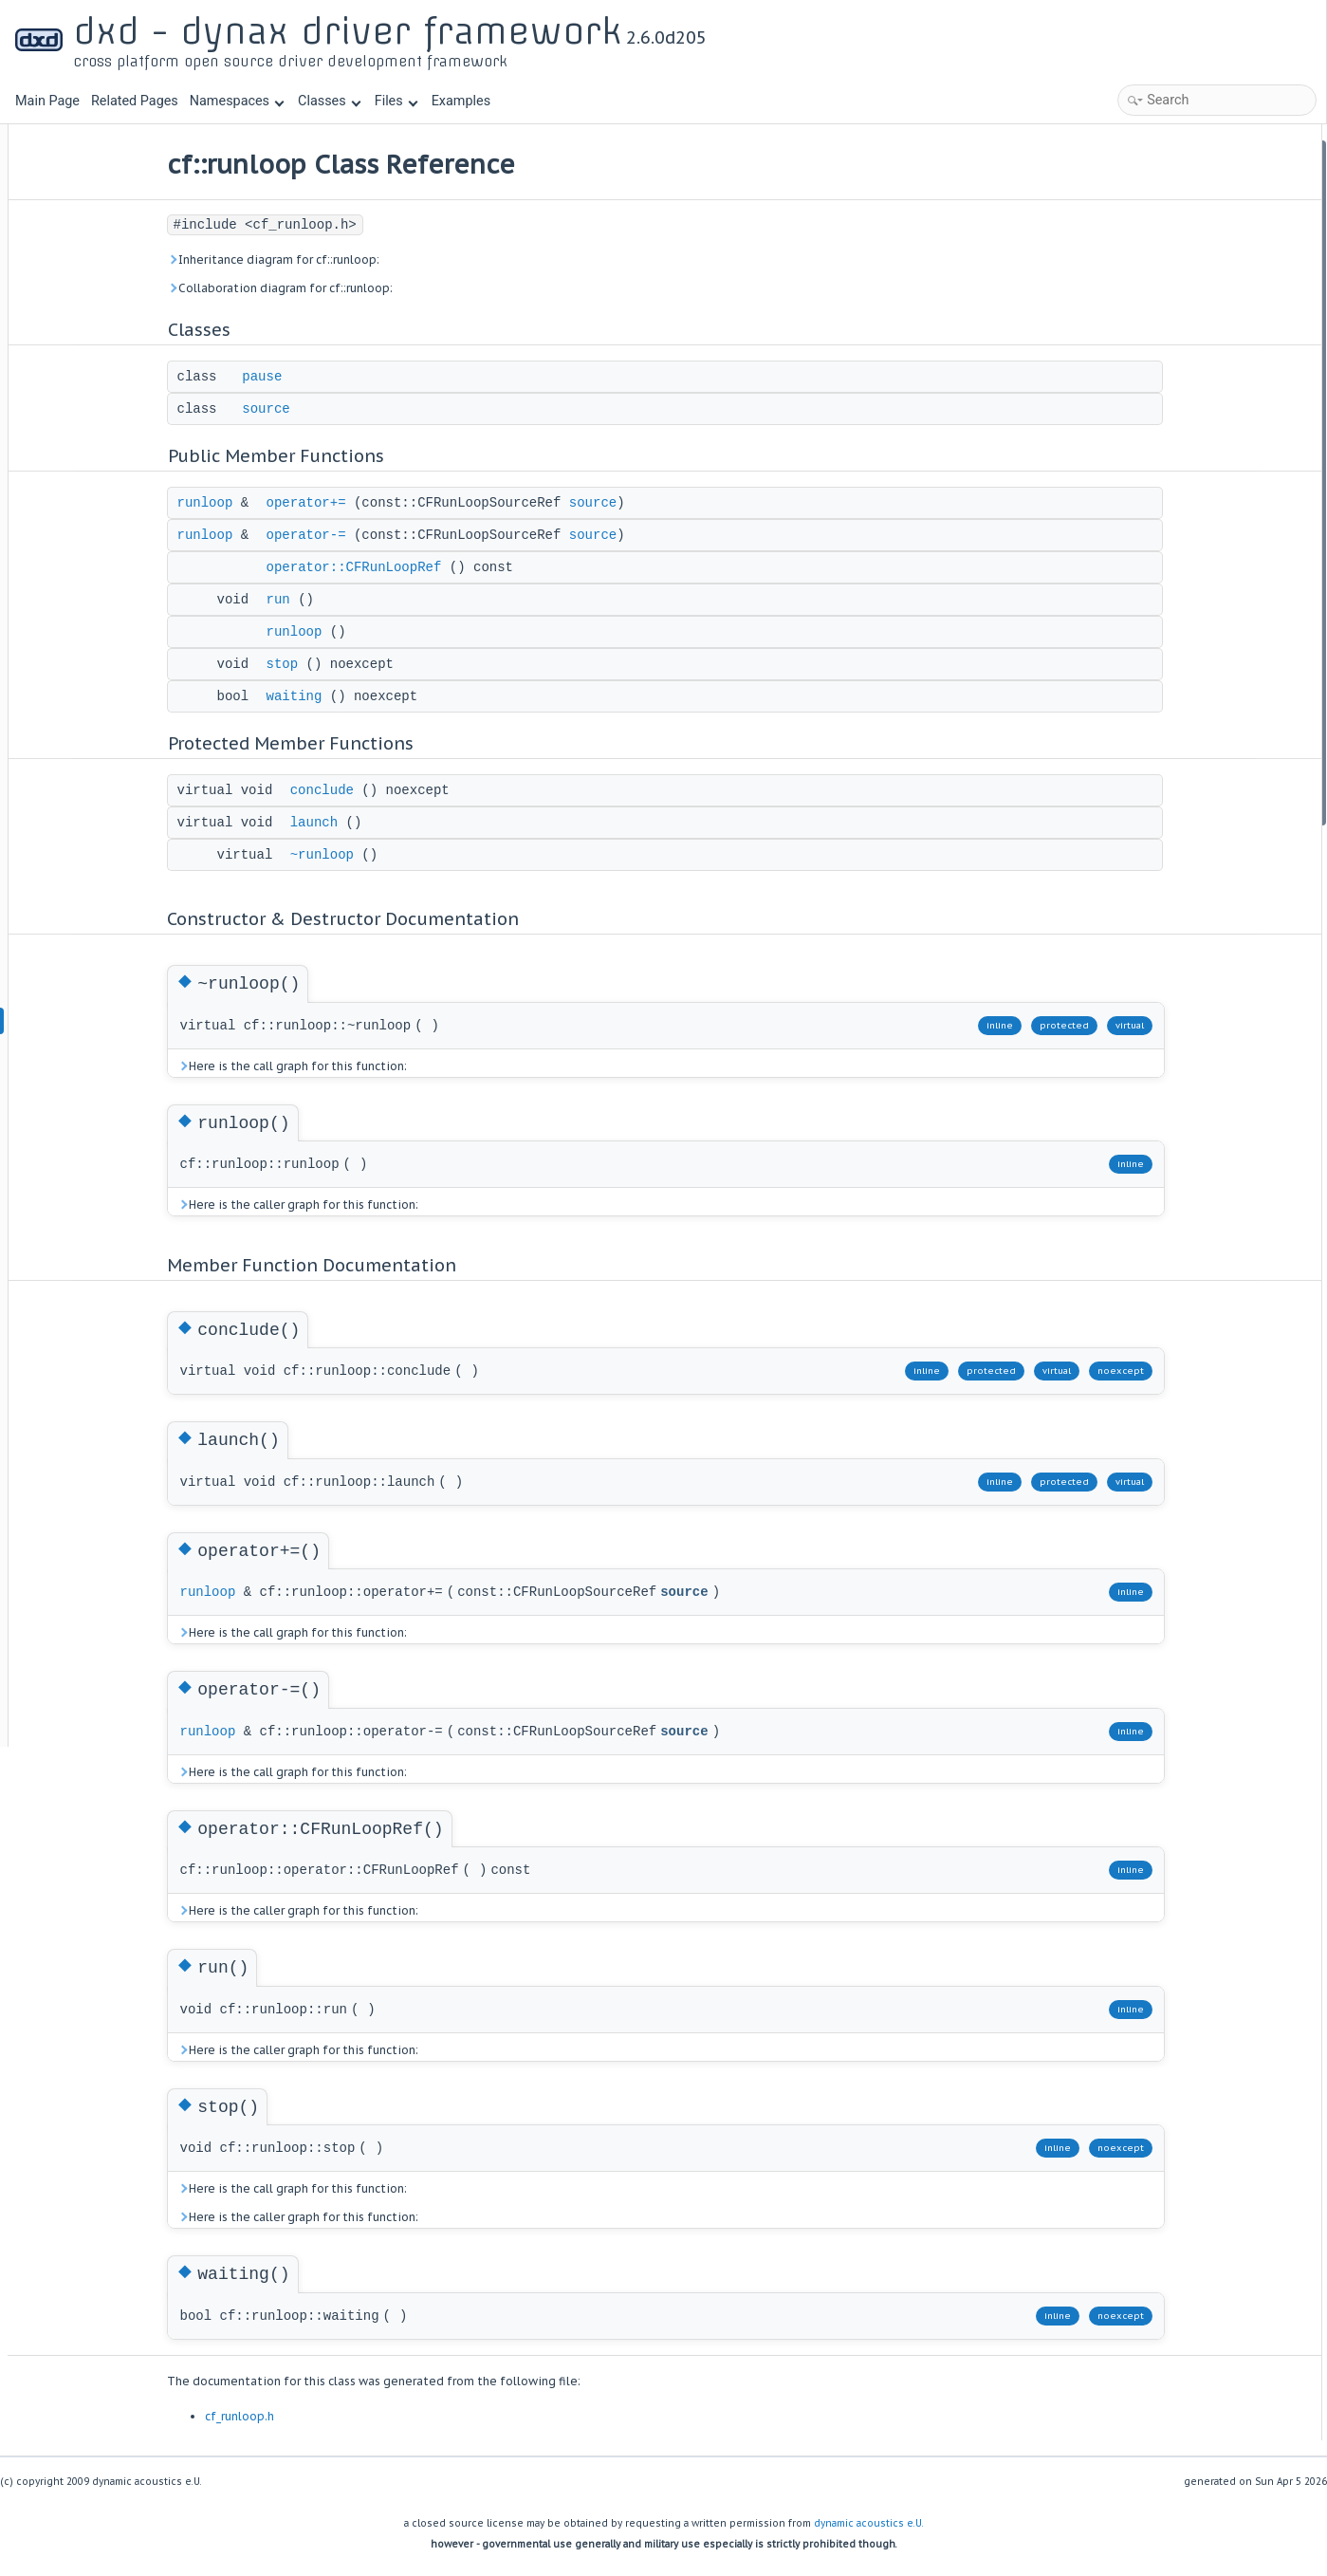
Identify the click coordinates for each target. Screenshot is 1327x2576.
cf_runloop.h (334, 2416)
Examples (461, 101)
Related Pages (134, 101)
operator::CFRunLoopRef (449, 567)
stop (377, 664)
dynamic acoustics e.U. (869, 2523)
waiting (389, 696)
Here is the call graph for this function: (387, 1066)
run (373, 599)
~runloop (417, 854)
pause (358, 376)
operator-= (401, 535)
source (361, 409)
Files (396, 101)
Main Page (47, 101)
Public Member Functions (1178, 227)
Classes (329, 101)
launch (409, 822)
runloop (300, 502)
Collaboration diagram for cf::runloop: (375, 288)
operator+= (401, 502)
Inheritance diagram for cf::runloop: (368, 259)
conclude (417, 790)
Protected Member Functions (1188, 431)
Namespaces (237, 101)
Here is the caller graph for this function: (392, 1204)
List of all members (1160, 838)
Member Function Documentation (1201, 609)
